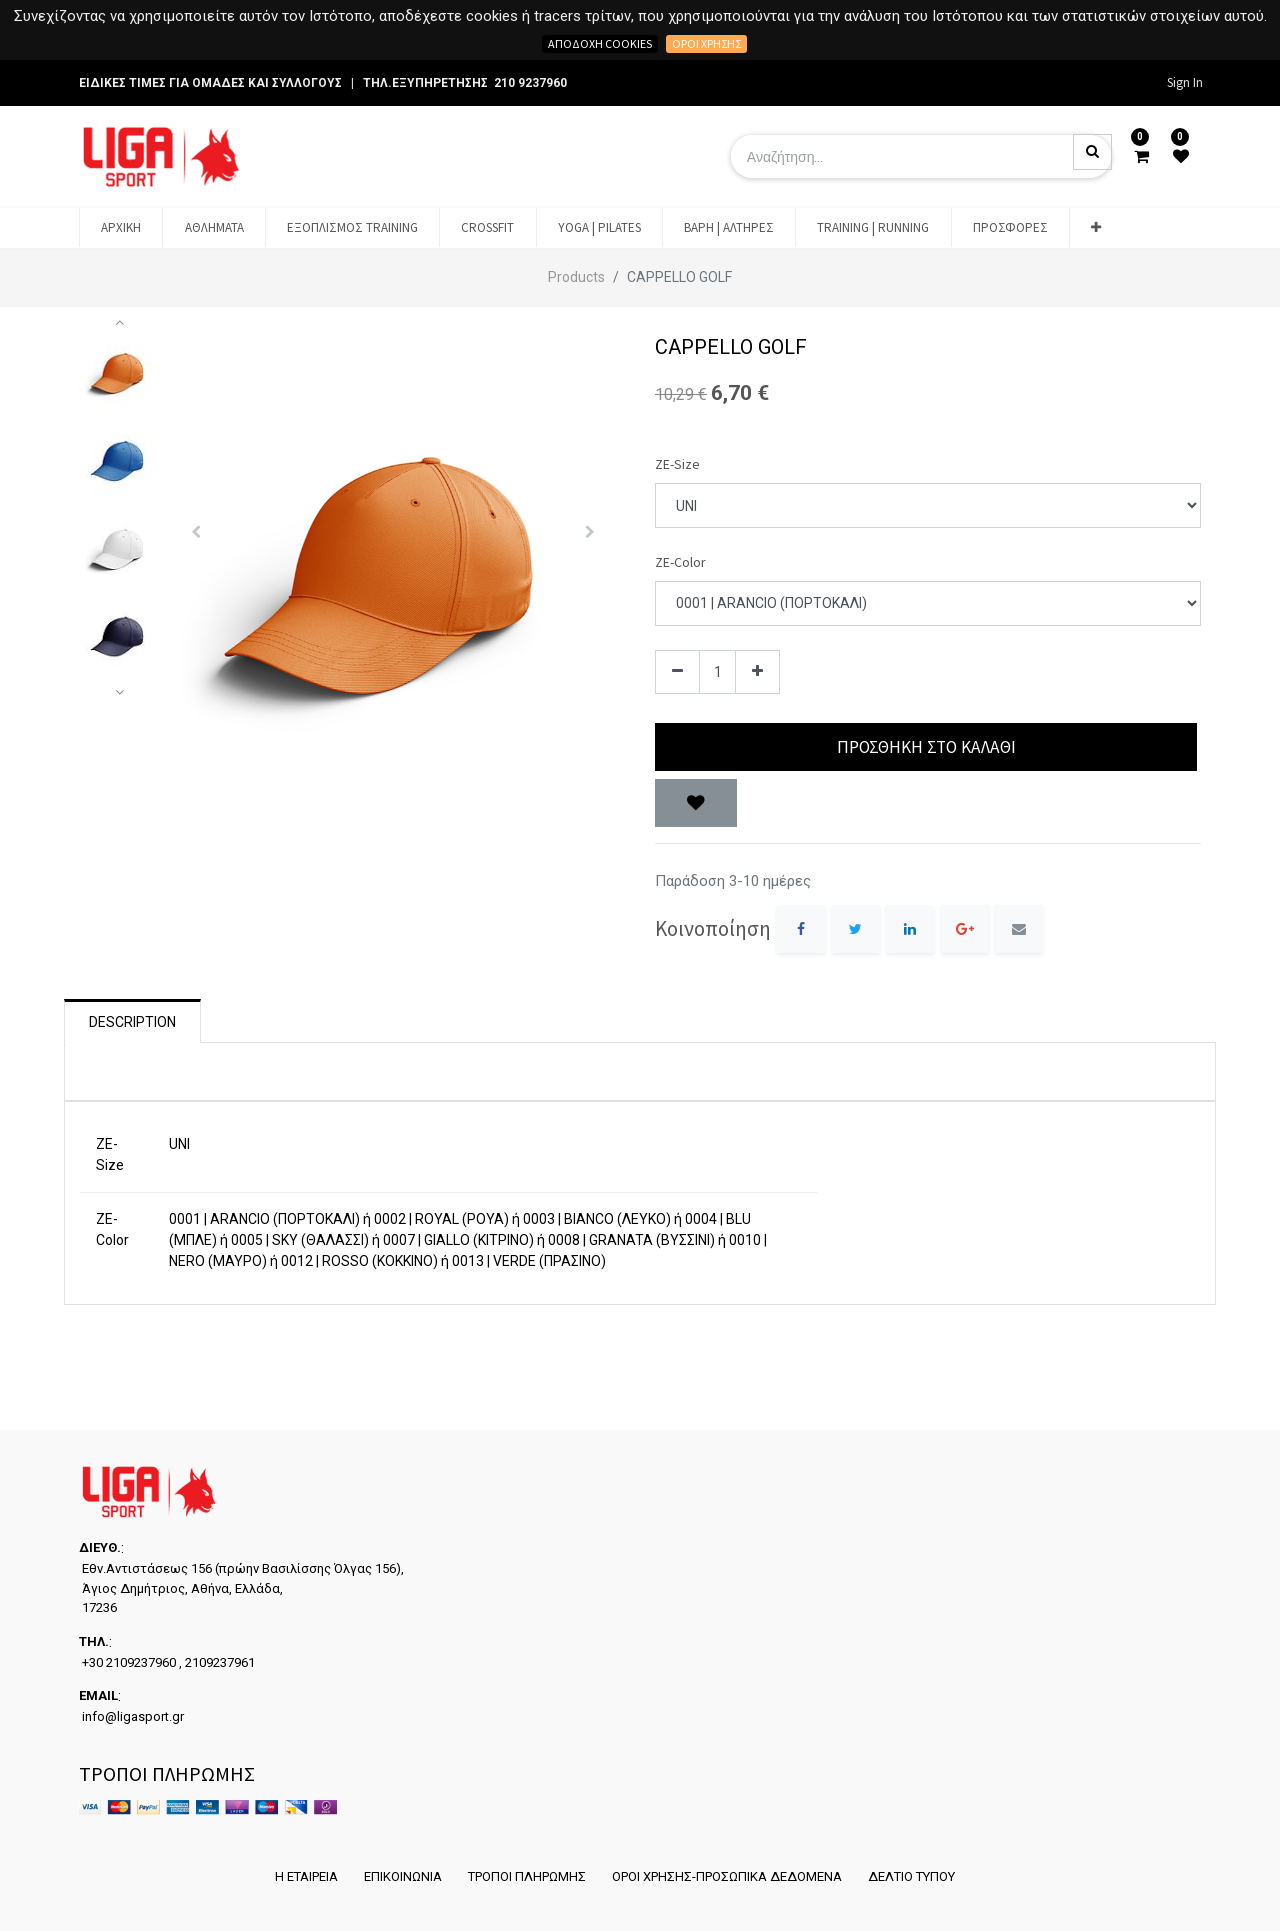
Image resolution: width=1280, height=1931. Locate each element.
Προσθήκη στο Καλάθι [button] (926, 747)
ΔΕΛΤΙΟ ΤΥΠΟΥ (914, 1876)
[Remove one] (677, 672)
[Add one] (757, 672)
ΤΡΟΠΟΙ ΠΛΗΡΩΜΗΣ (526, 1876)
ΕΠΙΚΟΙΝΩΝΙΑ (400, 1876)
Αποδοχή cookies (600, 43)
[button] (1096, 228)
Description (132, 1022)
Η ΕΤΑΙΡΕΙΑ (301, 1876)
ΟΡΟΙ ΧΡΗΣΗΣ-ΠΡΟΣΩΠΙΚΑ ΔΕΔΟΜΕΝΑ (728, 1876)
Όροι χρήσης (706, 43)
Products (576, 277)
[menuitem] (121, 228)
